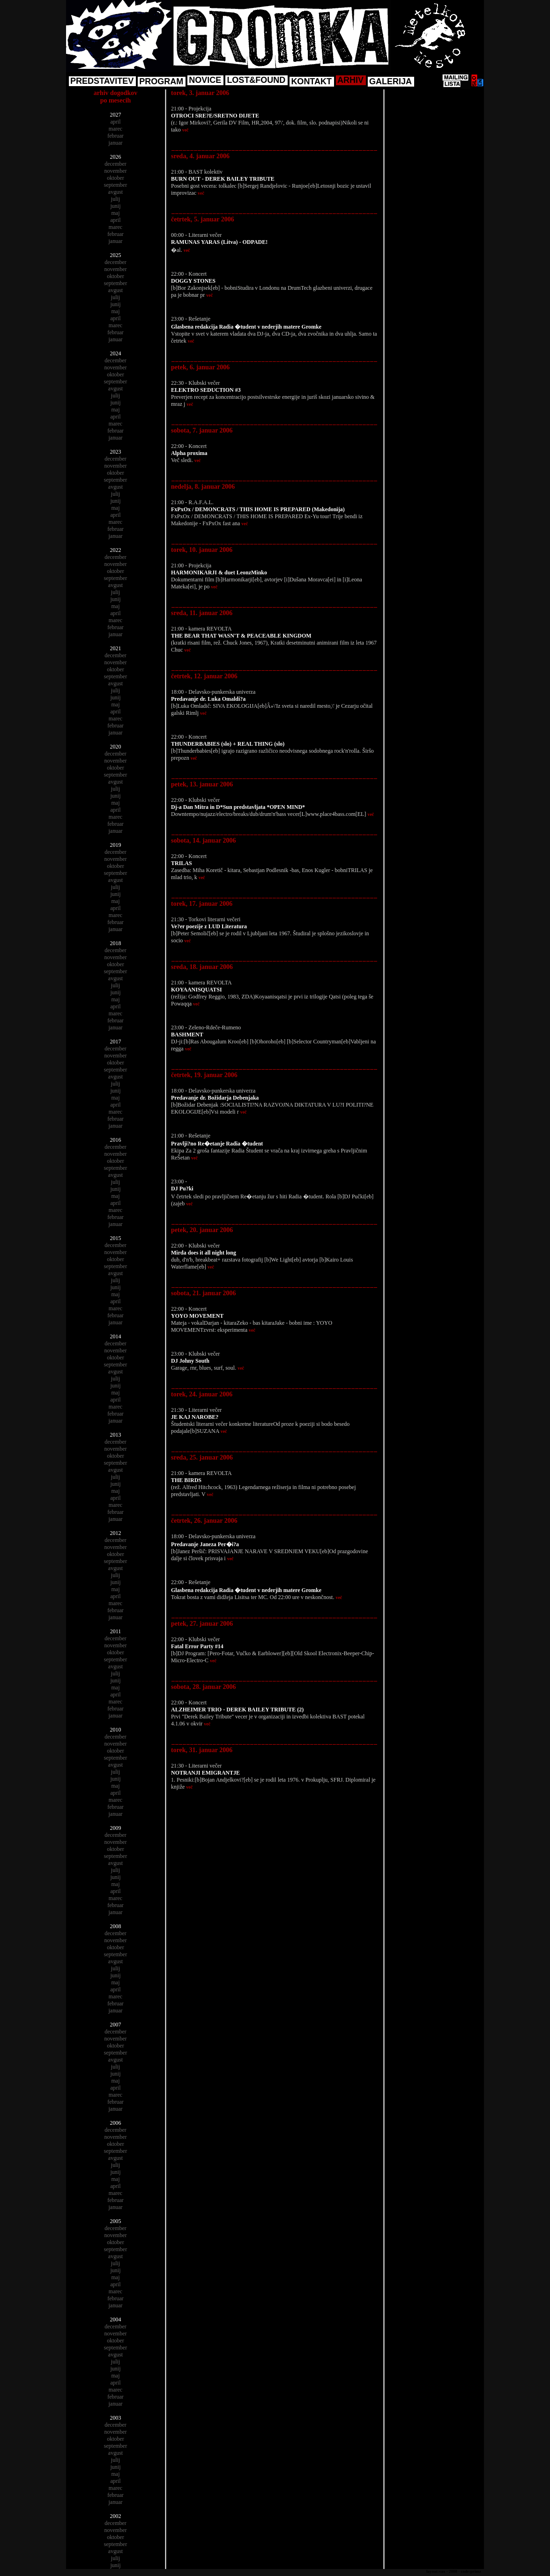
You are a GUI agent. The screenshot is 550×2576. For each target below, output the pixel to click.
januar (116, 142)
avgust (115, 192)
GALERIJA (390, 81)
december (115, 164)
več (185, 129)
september (115, 185)
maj (115, 213)
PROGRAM (161, 81)
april (116, 121)
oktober (115, 178)
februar (115, 135)
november (115, 171)
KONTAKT (311, 81)
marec (115, 128)
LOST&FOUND (256, 80)
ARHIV (350, 80)
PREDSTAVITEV (102, 81)
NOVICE (205, 80)
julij (115, 199)
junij (115, 206)
